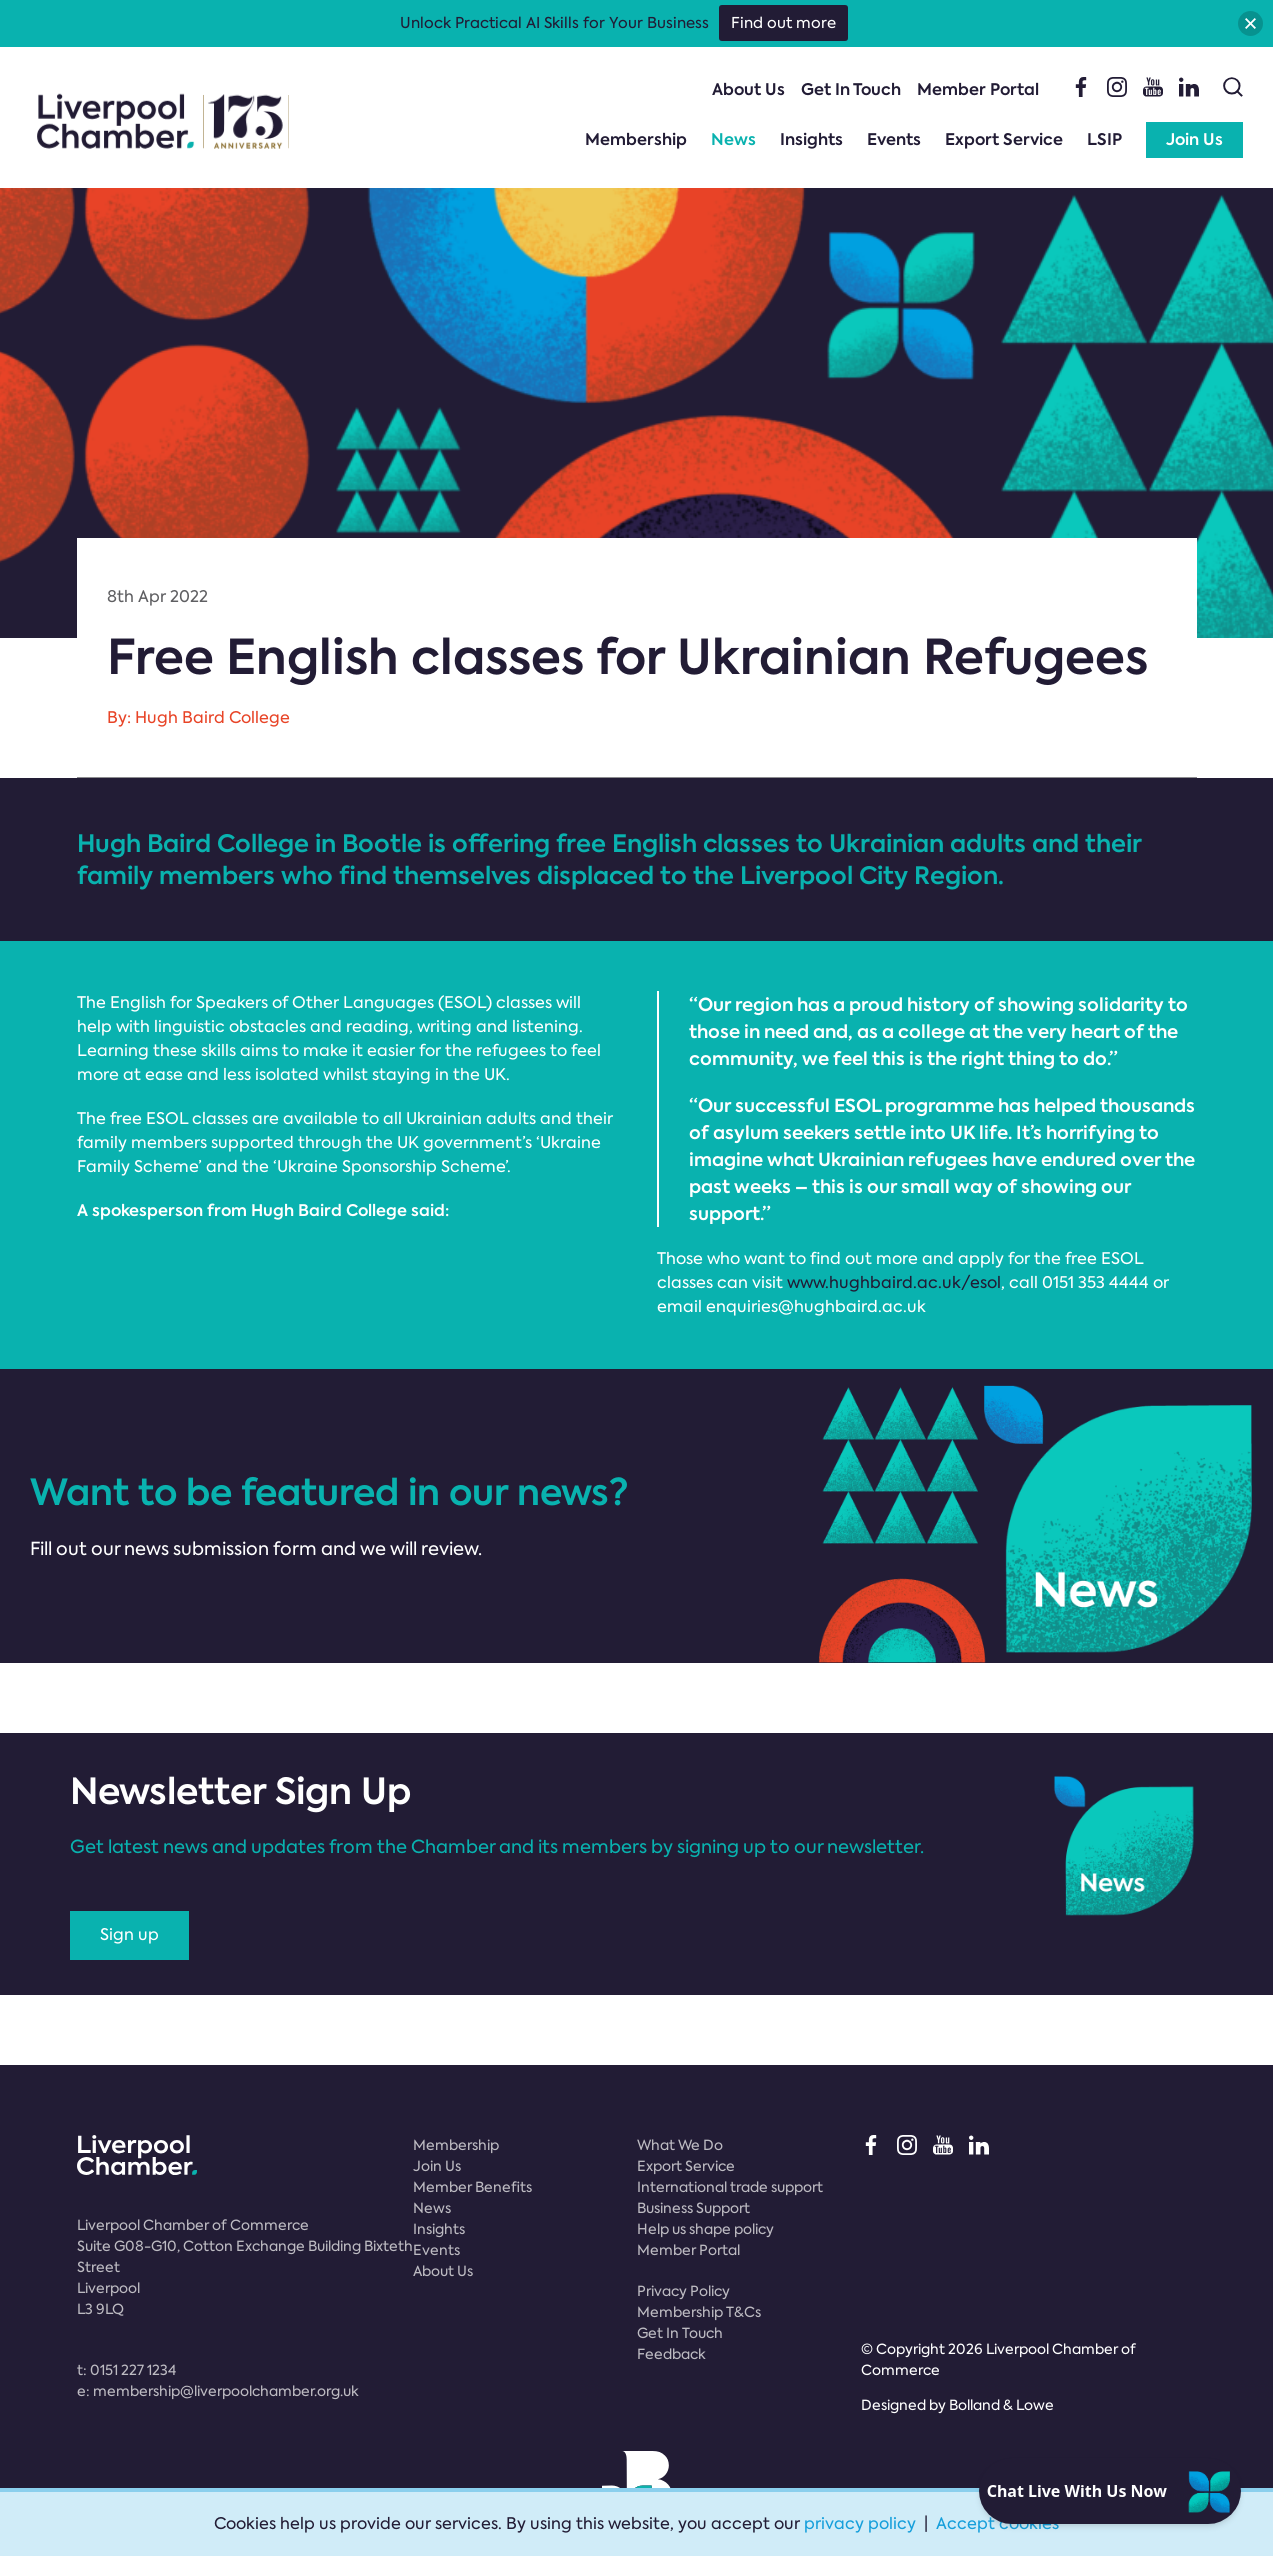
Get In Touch (851, 89)
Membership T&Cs (699, 2312)
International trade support (730, 2187)
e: (218, 2391)
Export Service (1004, 139)
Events (894, 139)
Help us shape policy (705, 2229)
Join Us (1194, 139)
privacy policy (860, 2523)
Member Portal (978, 89)
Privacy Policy (683, 2291)
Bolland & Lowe (1001, 2405)
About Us (748, 89)
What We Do (680, 2145)
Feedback (671, 2354)
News (733, 139)
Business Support (693, 2208)
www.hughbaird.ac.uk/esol (894, 1282)
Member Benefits (472, 2187)
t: (126, 2370)
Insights (811, 139)
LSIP (1104, 139)
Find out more (783, 23)
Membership (636, 139)
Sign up (129, 1934)
